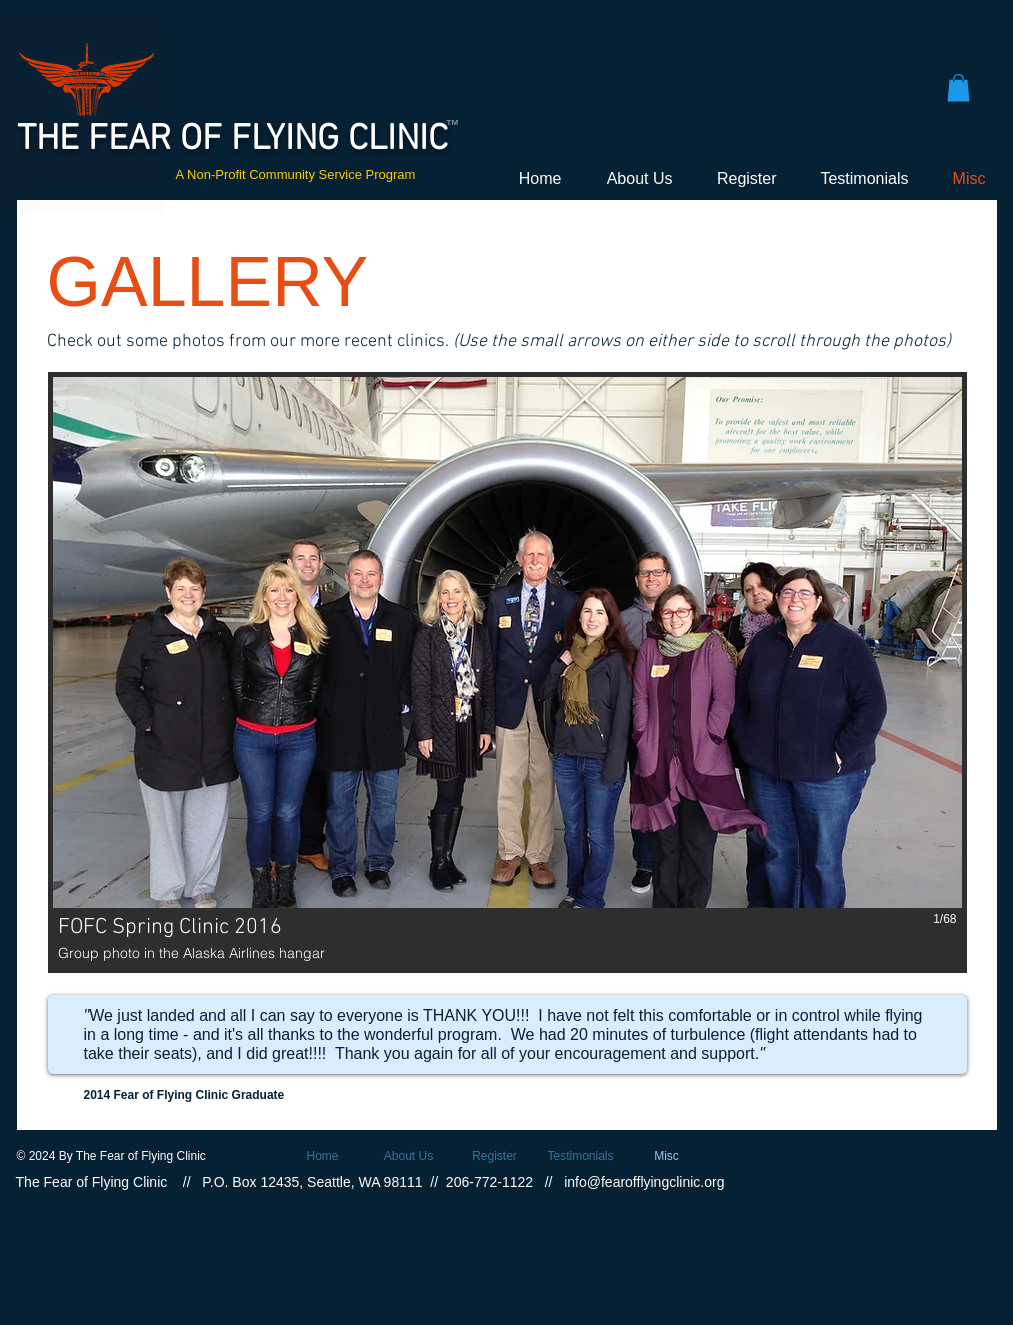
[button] (958, 87)
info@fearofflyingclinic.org (644, 1182)
